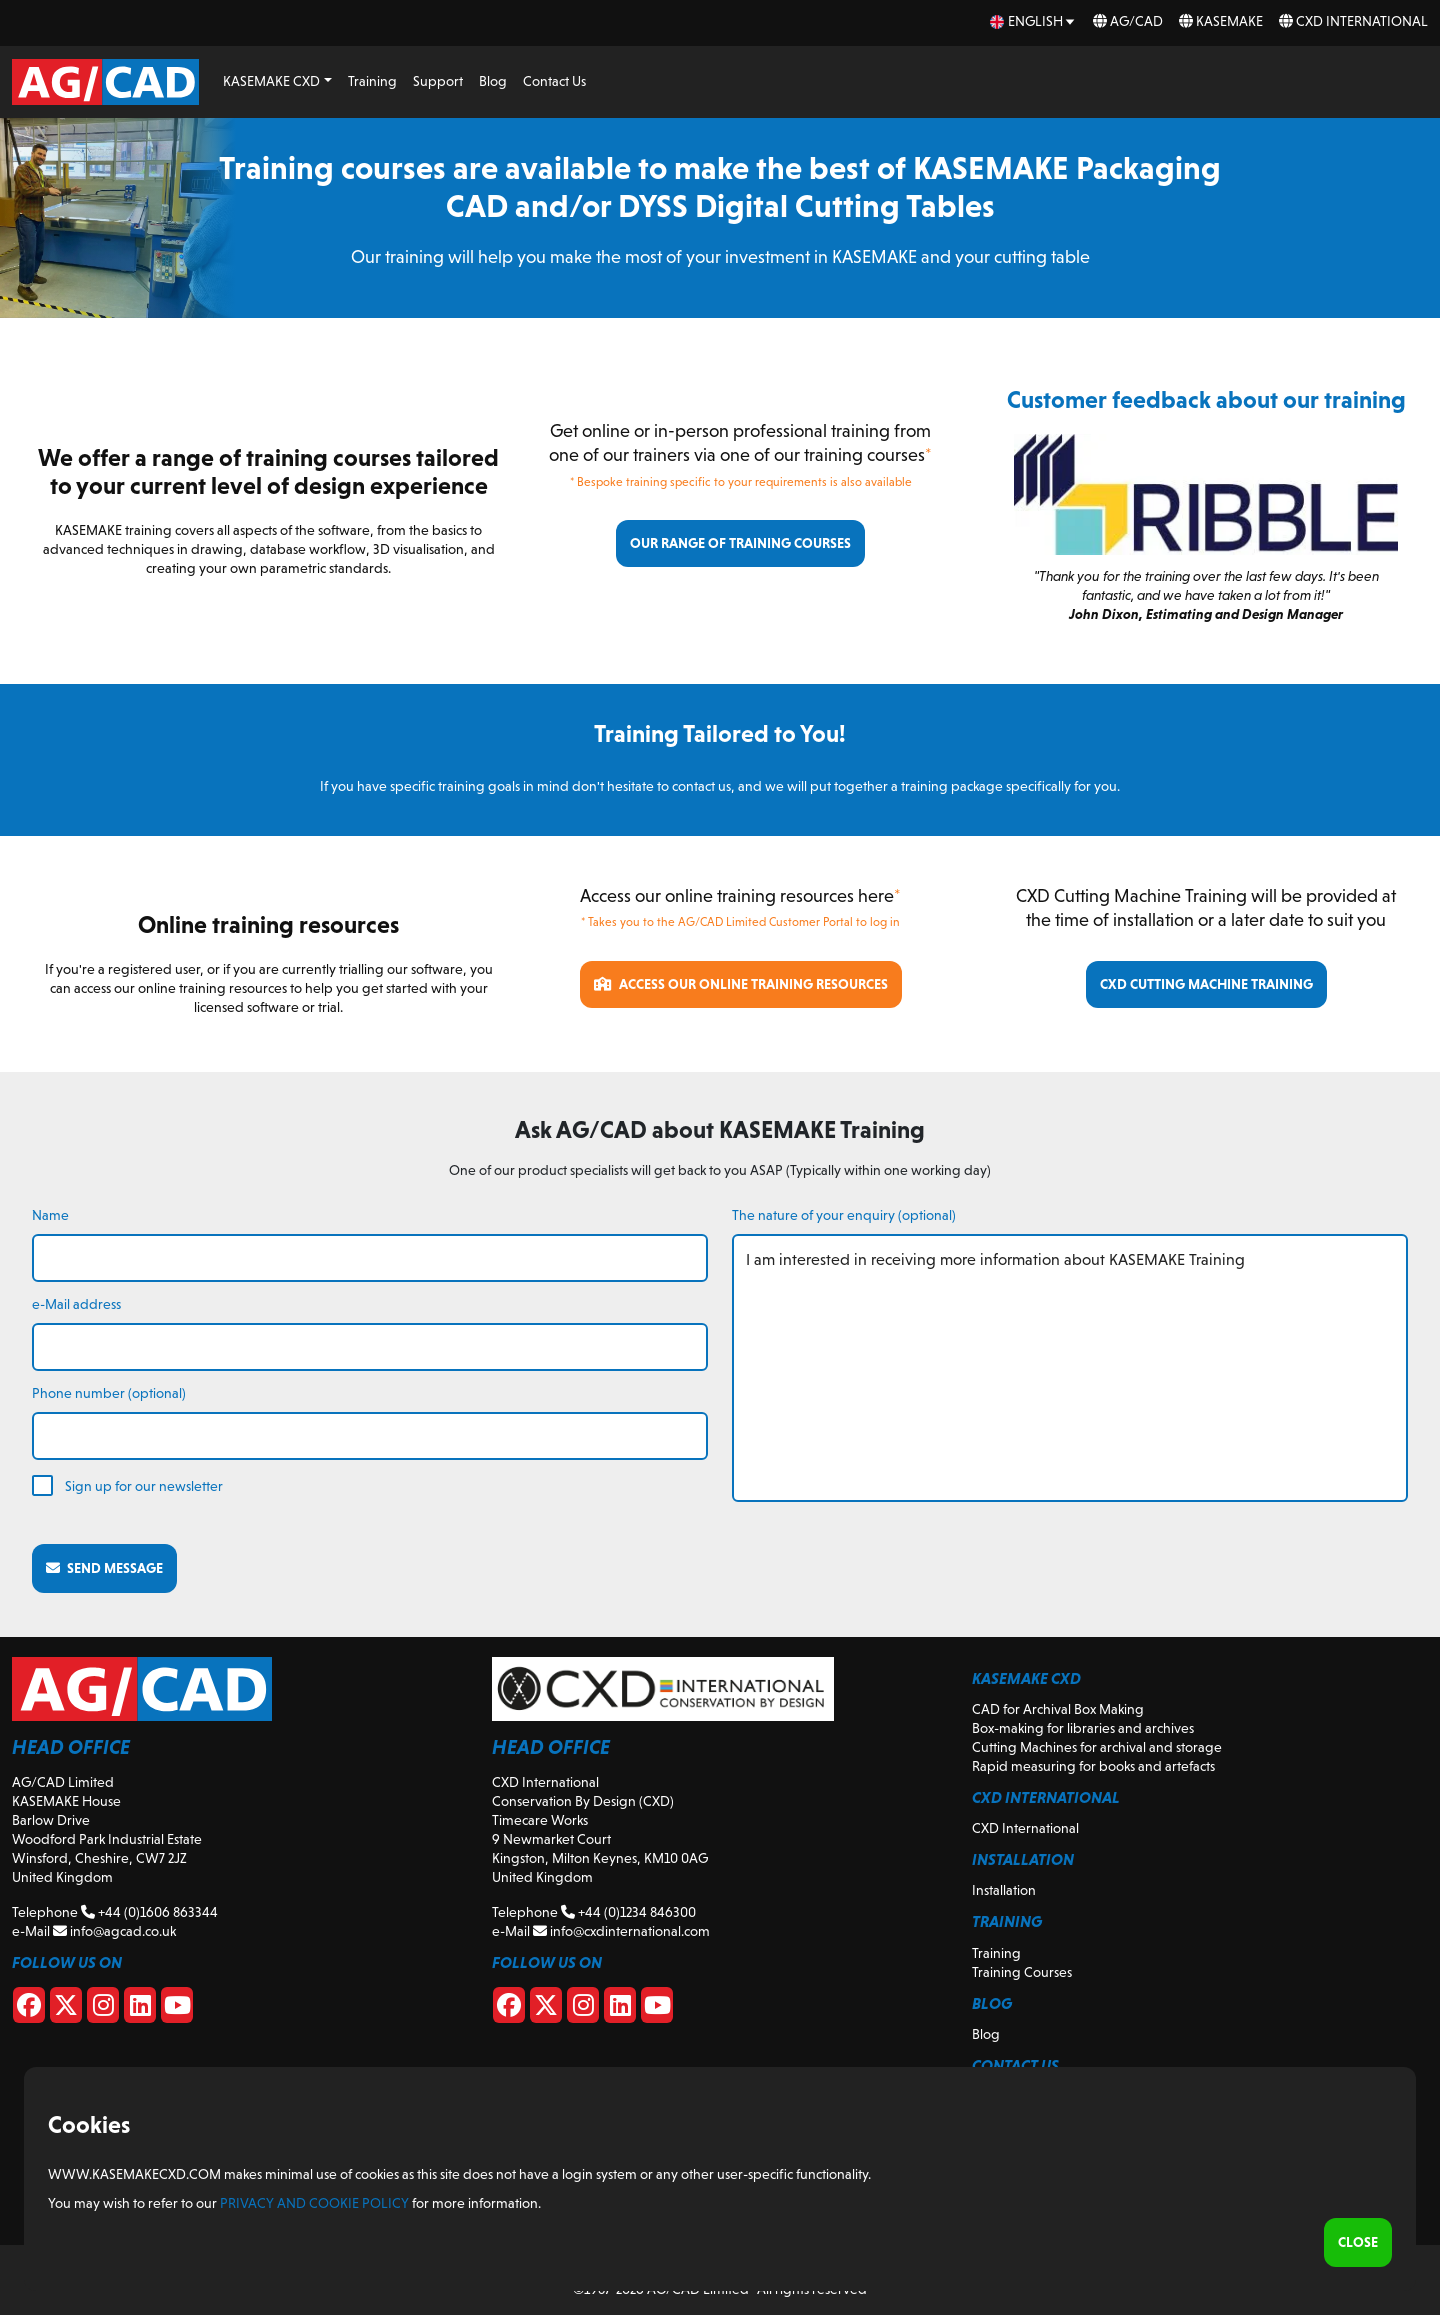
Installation (1004, 1890)
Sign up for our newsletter (144, 1486)
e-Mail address (76, 1304)
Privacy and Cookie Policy (314, 2203)
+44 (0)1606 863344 (149, 1912)
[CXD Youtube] (657, 2009)
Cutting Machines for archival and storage (1097, 1747)
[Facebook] (29, 2009)
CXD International (1353, 21)
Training (372, 81)
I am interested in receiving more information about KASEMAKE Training (1070, 1368)
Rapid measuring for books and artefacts (1093, 1766)
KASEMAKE (1221, 21)
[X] (66, 2009)
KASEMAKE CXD (271, 81)
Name (50, 1215)
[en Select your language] (1033, 21)
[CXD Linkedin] (620, 2009)
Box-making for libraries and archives (1083, 1728)
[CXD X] (546, 2009)
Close (1358, 2242)
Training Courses (1022, 1972)
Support (438, 81)
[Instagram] (103, 2009)
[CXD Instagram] (583, 2009)
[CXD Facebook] (509, 2009)
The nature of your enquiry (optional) (844, 1215)
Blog (493, 81)
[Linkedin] (140, 2009)
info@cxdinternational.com (621, 1931)
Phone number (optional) (109, 1393)
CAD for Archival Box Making (1058, 1709)
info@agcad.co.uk (114, 1931)
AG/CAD (1128, 21)
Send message (104, 1568)
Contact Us (554, 81)
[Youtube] (177, 2009)
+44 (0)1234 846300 (628, 1912)
